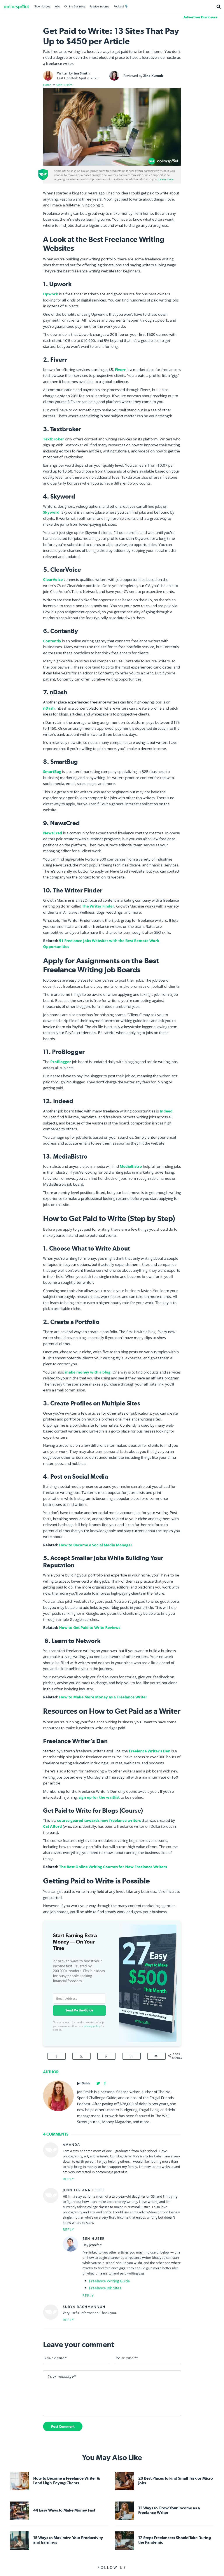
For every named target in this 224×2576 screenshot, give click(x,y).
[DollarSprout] (17, 7)
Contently (52, 640)
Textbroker (53, 439)
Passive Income (99, 6)
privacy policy (92, 2026)
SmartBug (52, 771)
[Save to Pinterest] (106, 2056)
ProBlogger (60, 1061)
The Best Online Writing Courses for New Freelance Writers (113, 1866)
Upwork (50, 293)
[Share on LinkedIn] (131, 2056)
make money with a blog (87, 1372)
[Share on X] (81, 2056)
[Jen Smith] (49, 75)
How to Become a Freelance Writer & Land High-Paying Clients (66, 2480)
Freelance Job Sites (105, 2287)
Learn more (165, 179)
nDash (49, 708)
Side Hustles (42, 6)
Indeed (166, 1111)
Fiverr (120, 369)
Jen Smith (82, 73)
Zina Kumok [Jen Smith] (153, 75)
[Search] (218, 7)
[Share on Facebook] (56, 2056)
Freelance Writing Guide (109, 2280)
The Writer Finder (98, 906)
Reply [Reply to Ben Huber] (88, 2295)
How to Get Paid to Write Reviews (89, 1627)
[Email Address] (79, 1998)
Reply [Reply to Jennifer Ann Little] (68, 2229)
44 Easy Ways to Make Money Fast (64, 2510)
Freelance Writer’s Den (149, 1750)
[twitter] (98, 2083)
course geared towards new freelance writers (99, 1820)
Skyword (51, 512)
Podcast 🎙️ (121, 6)
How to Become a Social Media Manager (95, 1544)
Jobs (57, 6)
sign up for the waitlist (99, 1797)
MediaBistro (131, 1166)
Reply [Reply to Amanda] (68, 2179)
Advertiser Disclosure (200, 17)
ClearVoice (53, 579)
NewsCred (52, 832)
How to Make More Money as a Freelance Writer (103, 1696)
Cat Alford (52, 1826)
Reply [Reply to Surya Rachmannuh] (68, 2320)
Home (47, 85)
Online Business (74, 6)
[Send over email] (156, 2056)
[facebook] (105, 2083)
